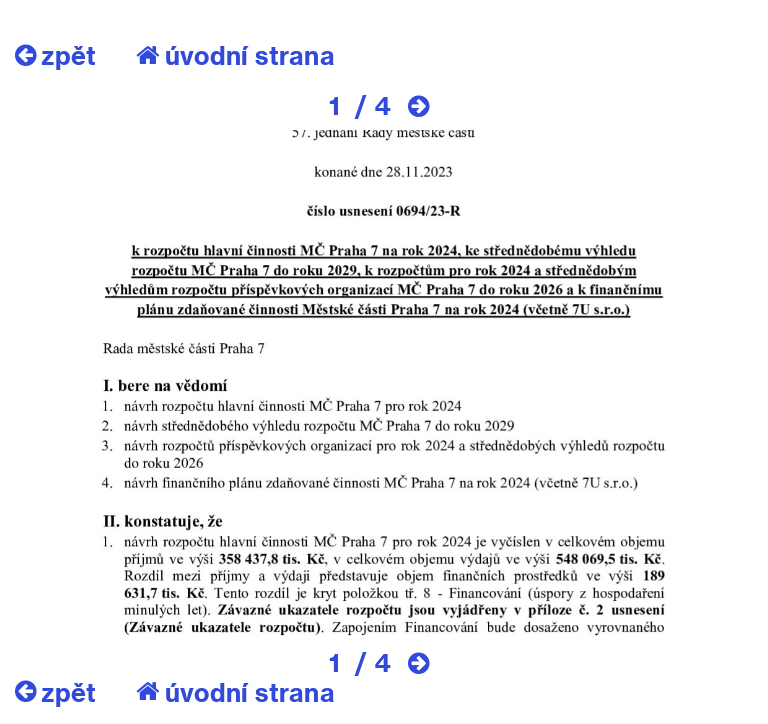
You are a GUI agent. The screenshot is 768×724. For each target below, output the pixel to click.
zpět (55, 55)
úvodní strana (235, 55)
